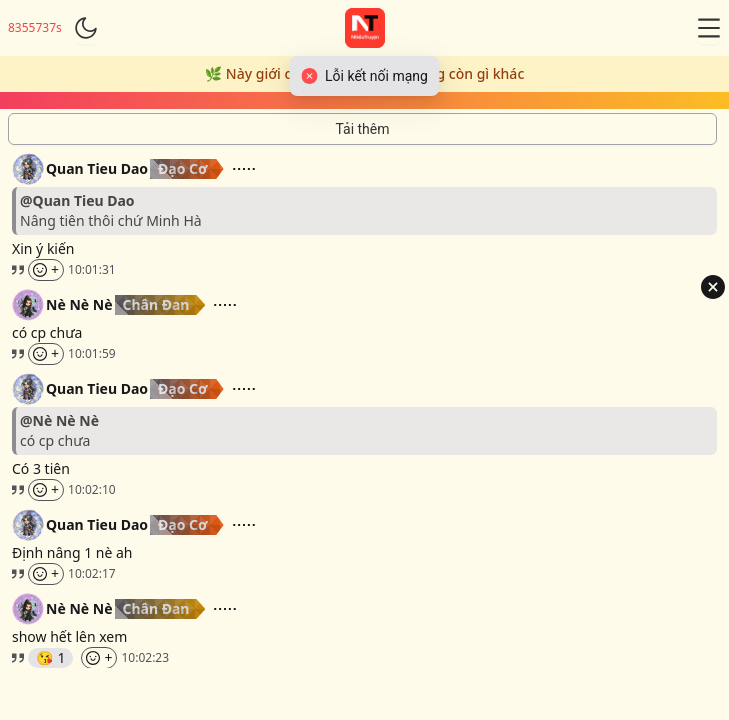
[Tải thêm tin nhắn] (362, 129)
